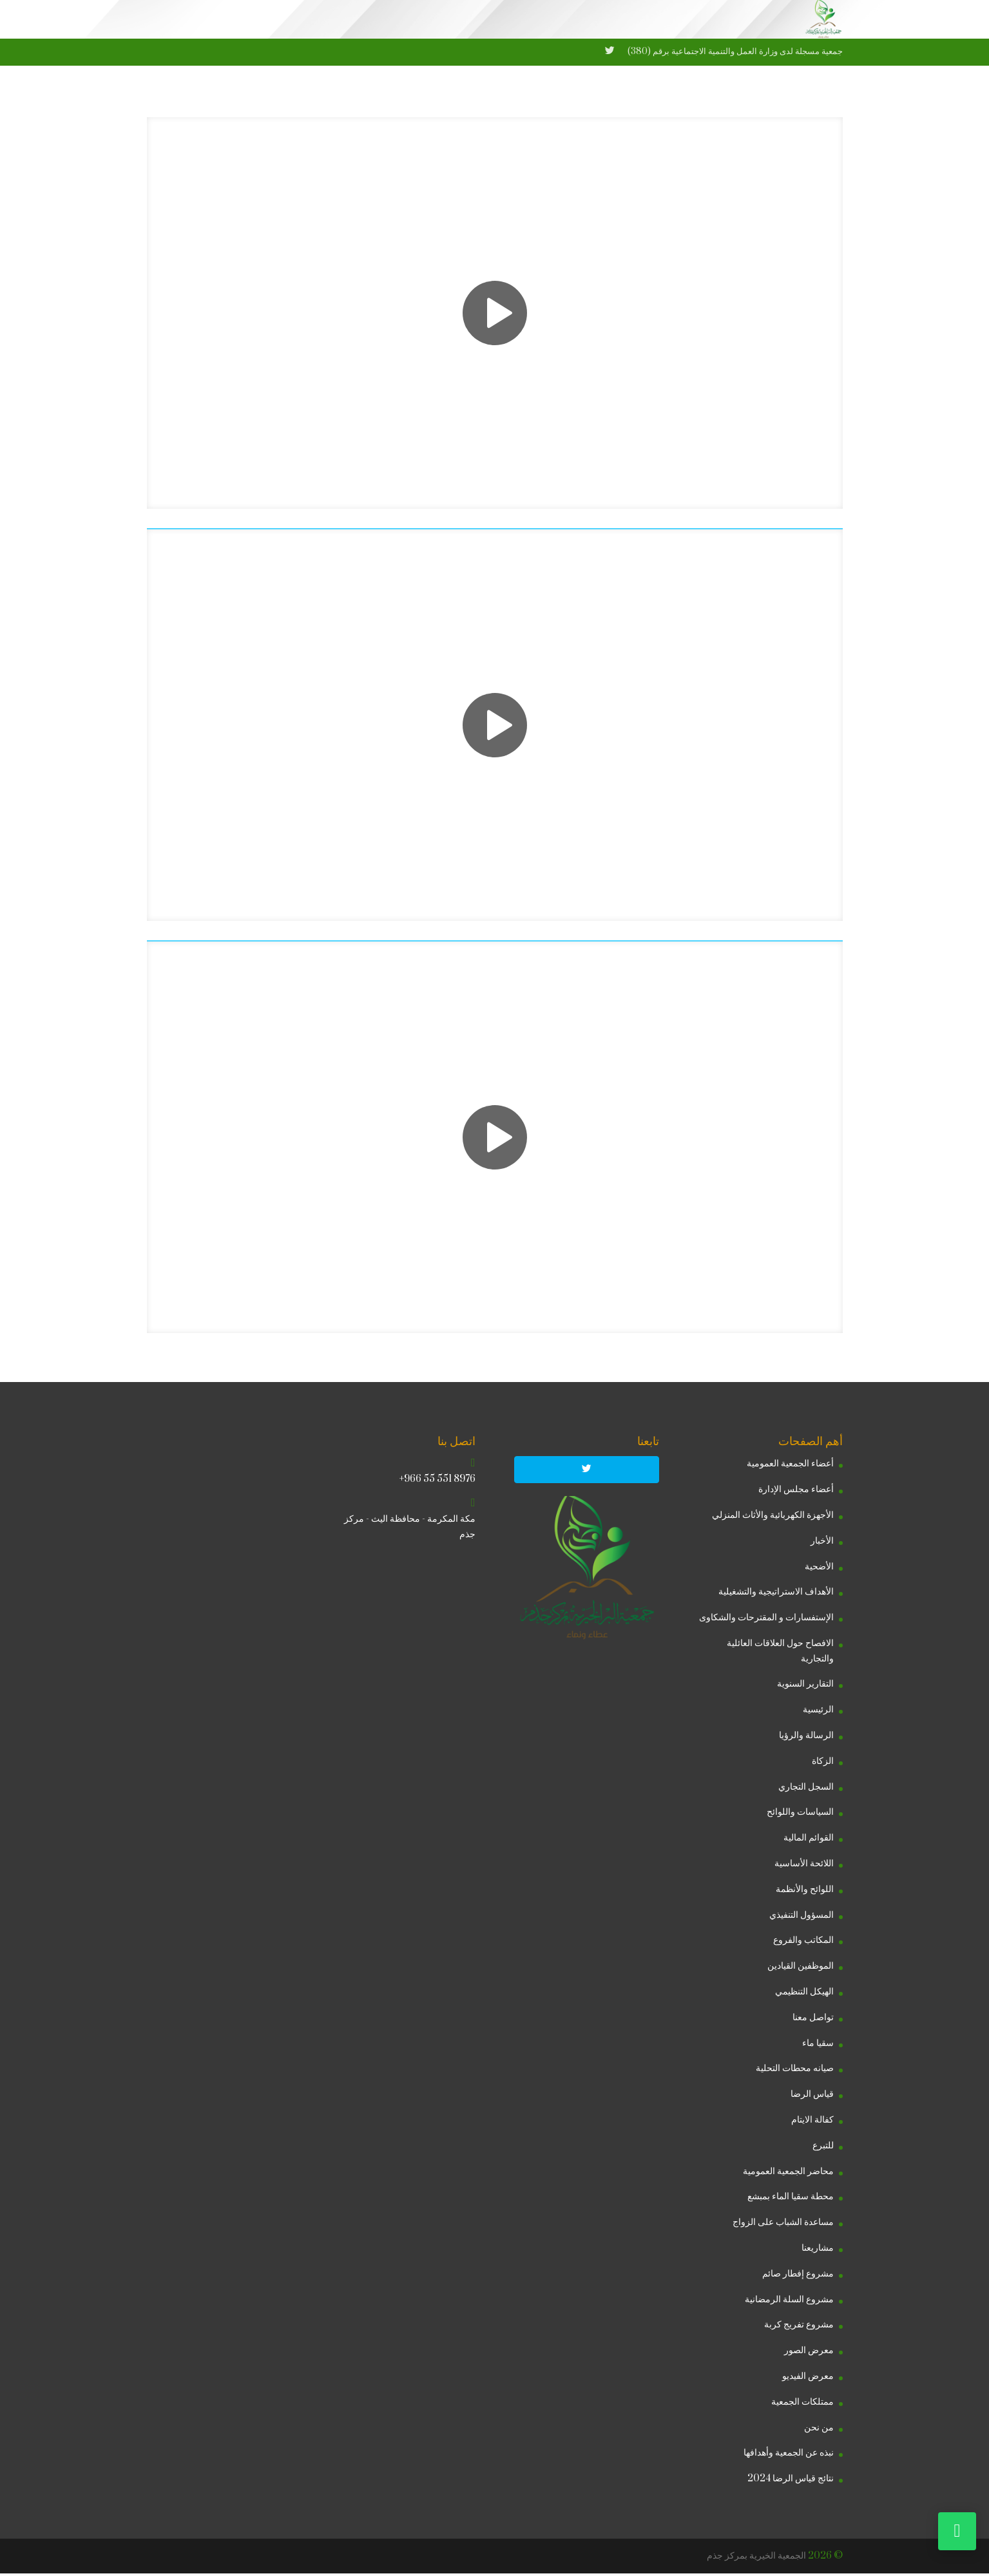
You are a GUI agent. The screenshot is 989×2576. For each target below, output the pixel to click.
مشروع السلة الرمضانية (789, 2301)
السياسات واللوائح (800, 1814)
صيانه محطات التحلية (795, 2071)
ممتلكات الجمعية (802, 2404)
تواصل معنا (813, 2020)
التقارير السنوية (805, 1686)
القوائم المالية (808, 1840)
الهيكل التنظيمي (804, 1994)
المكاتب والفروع (803, 1943)
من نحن (819, 2429)
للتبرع (823, 2148)
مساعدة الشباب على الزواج (783, 2225)
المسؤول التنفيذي (801, 1917)
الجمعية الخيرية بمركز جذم (756, 2558)
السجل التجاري (806, 1789)
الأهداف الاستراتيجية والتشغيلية (776, 1594)
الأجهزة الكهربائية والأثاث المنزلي (773, 1517)
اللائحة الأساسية (804, 1866)
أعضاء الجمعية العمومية (790, 1466)
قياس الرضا (812, 2096)
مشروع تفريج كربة (799, 2327)
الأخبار (822, 1543)
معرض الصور (809, 2353)
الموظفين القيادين (800, 1968)
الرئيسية (818, 1712)
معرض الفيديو (808, 2378)
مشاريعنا (818, 2250)
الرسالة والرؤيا (806, 1738)
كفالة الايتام (812, 2122)
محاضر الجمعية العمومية (788, 2174)
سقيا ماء (818, 2046)
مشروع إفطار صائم (798, 2276)
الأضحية (819, 1568)
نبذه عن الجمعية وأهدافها (789, 2455)
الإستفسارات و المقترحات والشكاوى (766, 1620)
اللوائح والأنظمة (805, 1892)
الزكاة (823, 1763)
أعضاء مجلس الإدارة (796, 1492)
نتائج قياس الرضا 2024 (790, 2481)
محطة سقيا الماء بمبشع (790, 2199)
